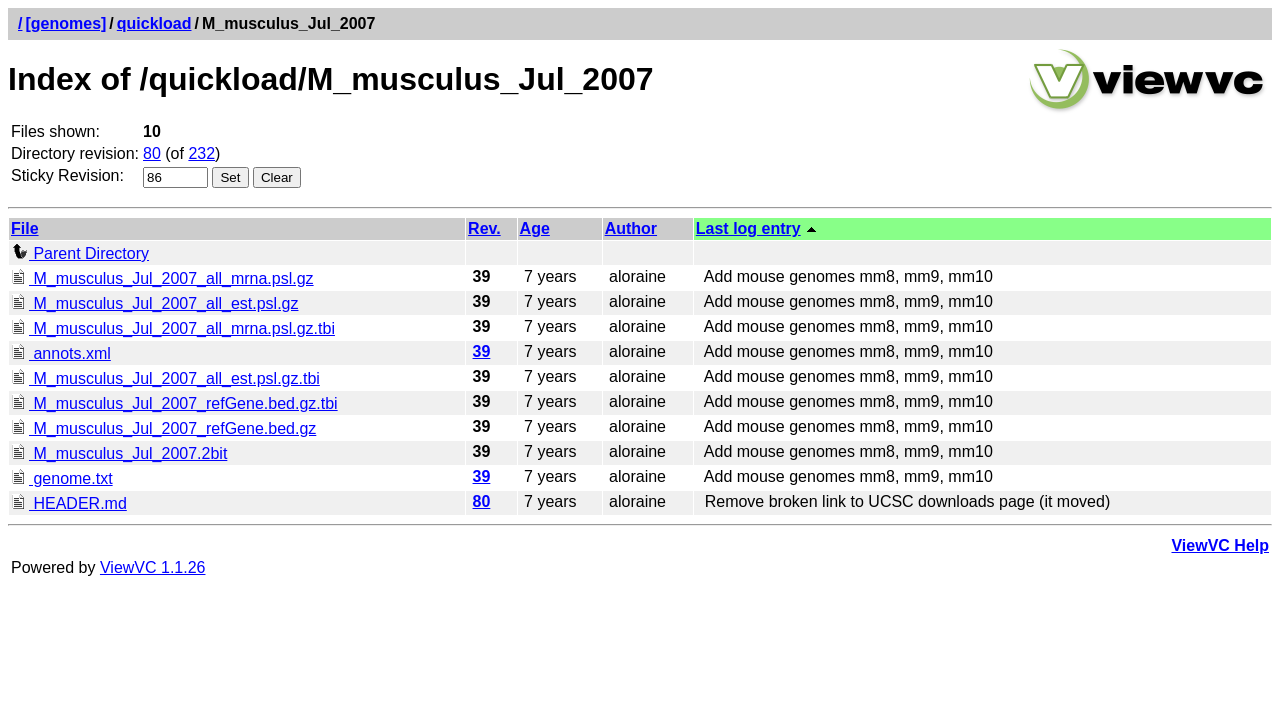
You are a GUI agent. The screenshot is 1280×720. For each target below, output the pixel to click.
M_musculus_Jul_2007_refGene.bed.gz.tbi (174, 403)
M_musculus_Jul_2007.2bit (119, 453)
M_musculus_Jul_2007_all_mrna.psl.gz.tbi (173, 328)
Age (535, 228)
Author (631, 228)
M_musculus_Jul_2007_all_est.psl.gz (154, 303)
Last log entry (748, 228)
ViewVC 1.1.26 (153, 567)
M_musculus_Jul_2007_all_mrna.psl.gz (162, 278)
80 (152, 153)
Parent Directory (80, 253)
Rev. (484, 228)
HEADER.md (69, 503)
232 (201, 153)
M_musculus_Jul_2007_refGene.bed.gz (163, 428)
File (25, 228)
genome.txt (62, 478)
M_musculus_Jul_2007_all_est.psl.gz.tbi (165, 378)
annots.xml (61, 353)
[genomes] (65, 23)
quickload (154, 23)
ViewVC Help (1220, 545)
